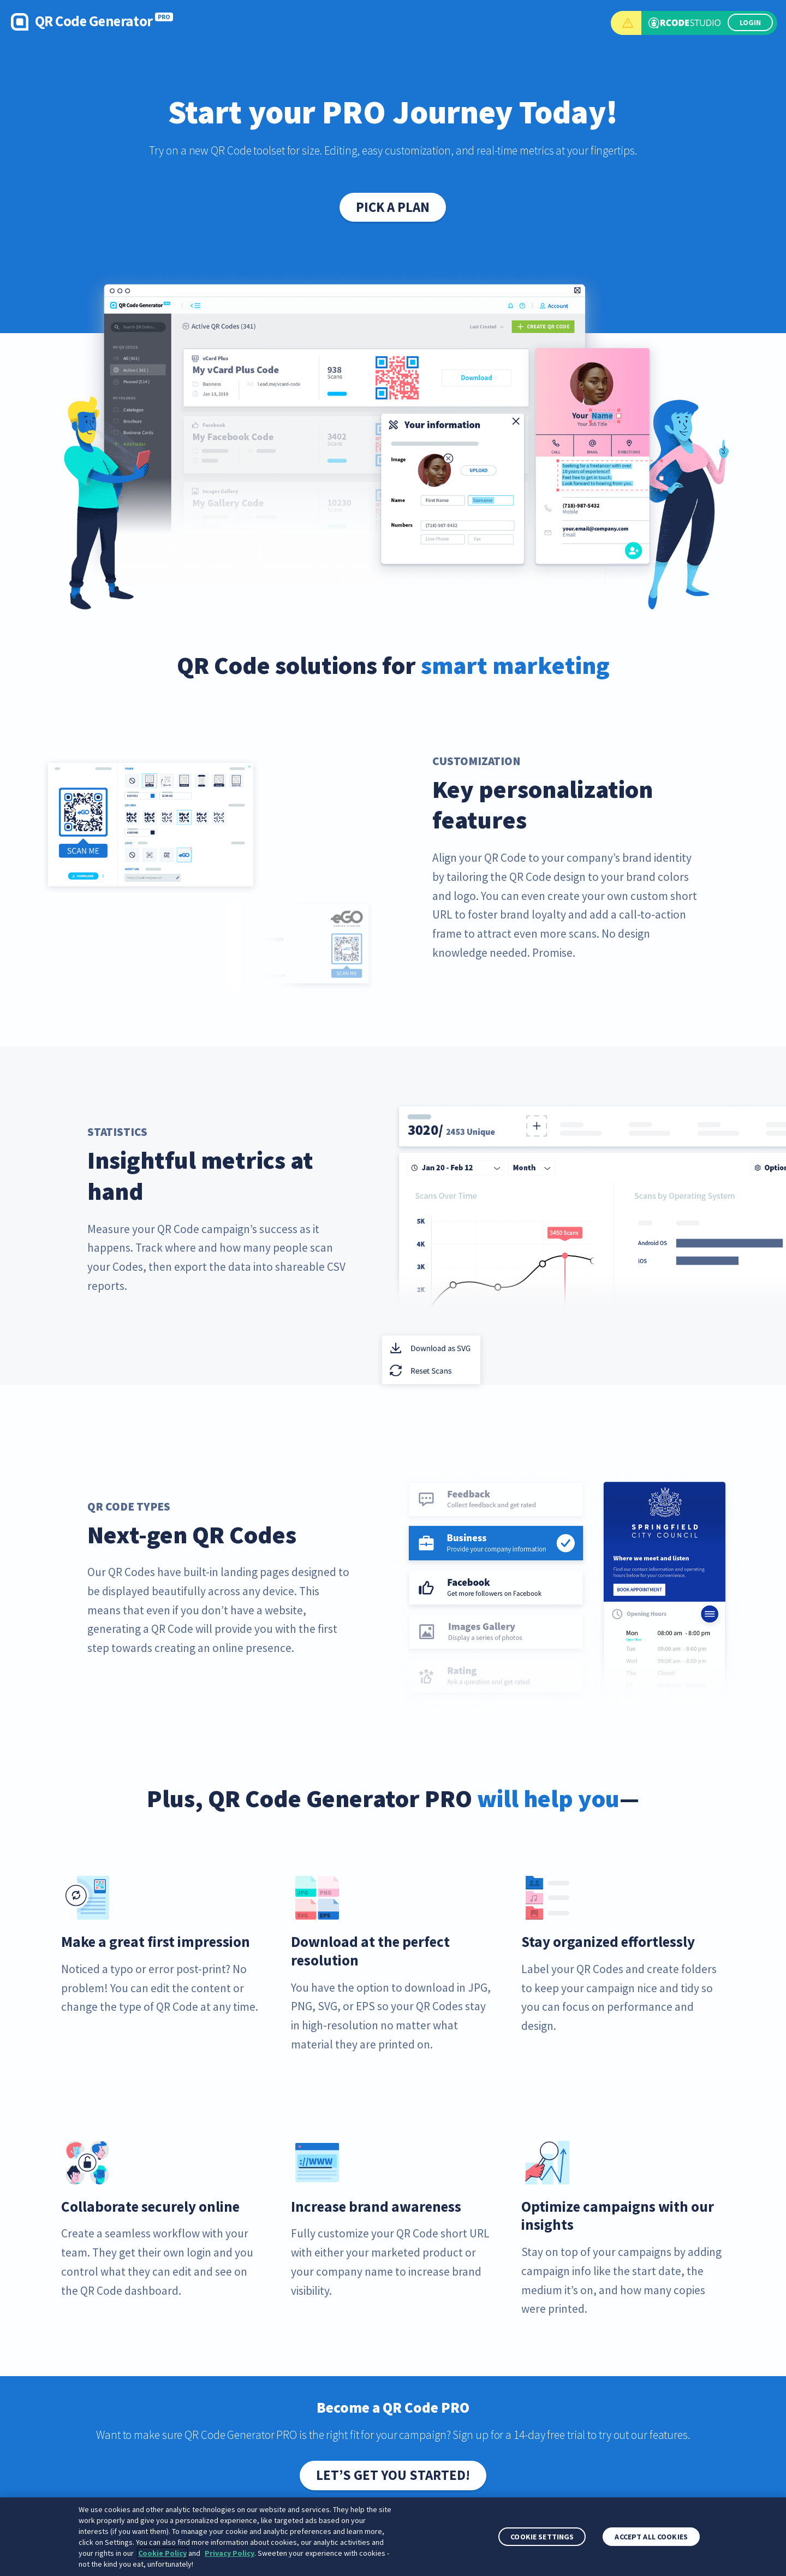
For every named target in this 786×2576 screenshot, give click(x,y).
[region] (393, 2536)
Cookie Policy (162, 2553)
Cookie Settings (542, 2537)
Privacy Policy (229, 2553)
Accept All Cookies (651, 2537)
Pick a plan (393, 207)
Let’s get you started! (393, 2475)
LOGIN (750, 22)
